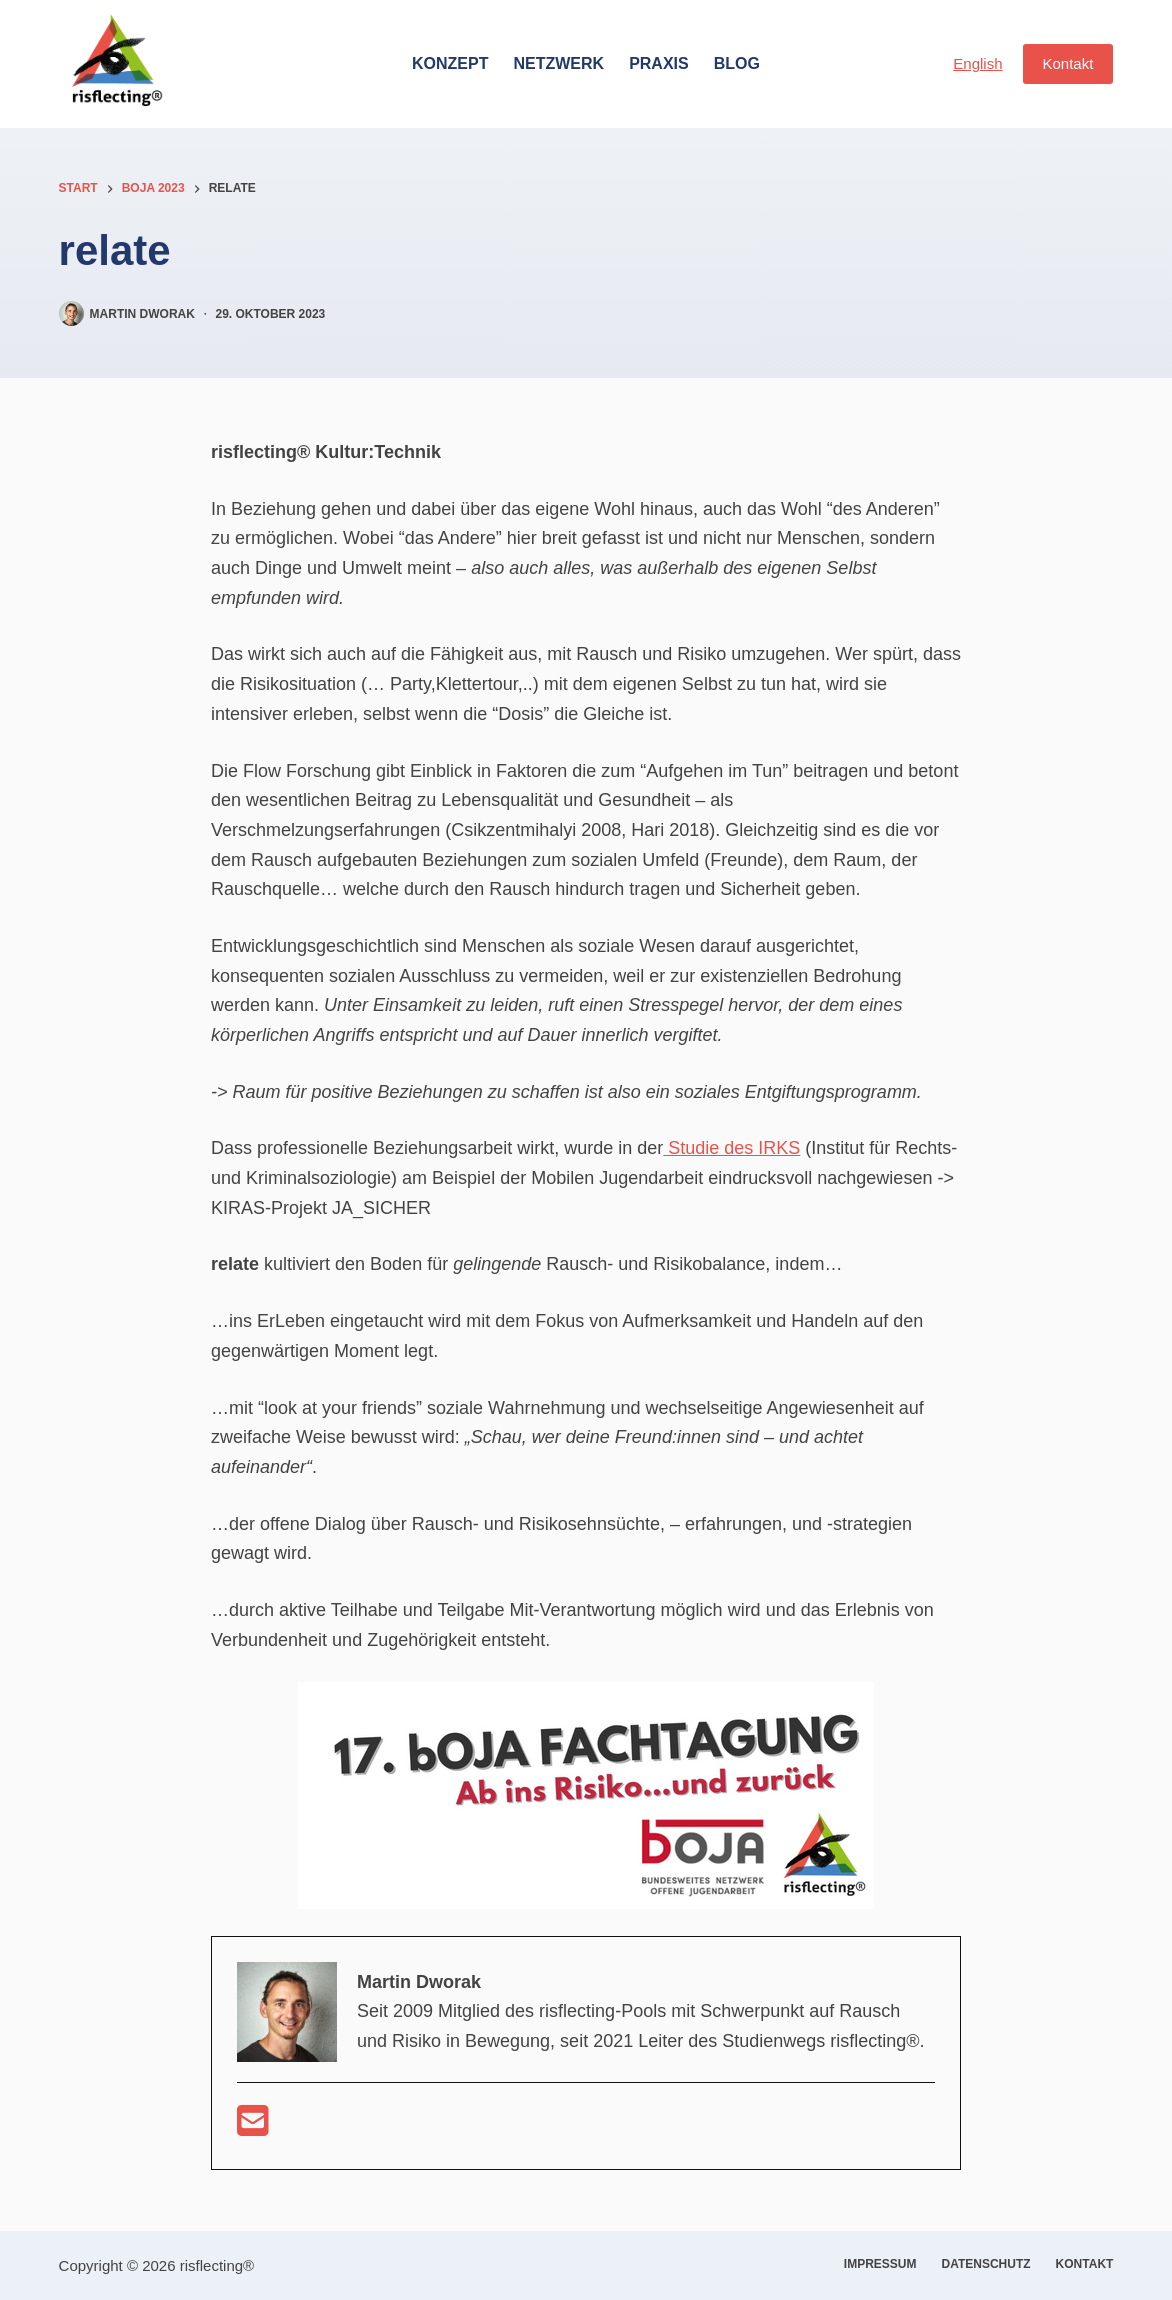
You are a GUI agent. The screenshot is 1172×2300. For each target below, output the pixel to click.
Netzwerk (558, 63)
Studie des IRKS (731, 1148)
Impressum (880, 2264)
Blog (737, 63)
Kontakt (1068, 63)
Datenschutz (986, 2264)
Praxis (659, 63)
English (977, 63)
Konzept (450, 63)
